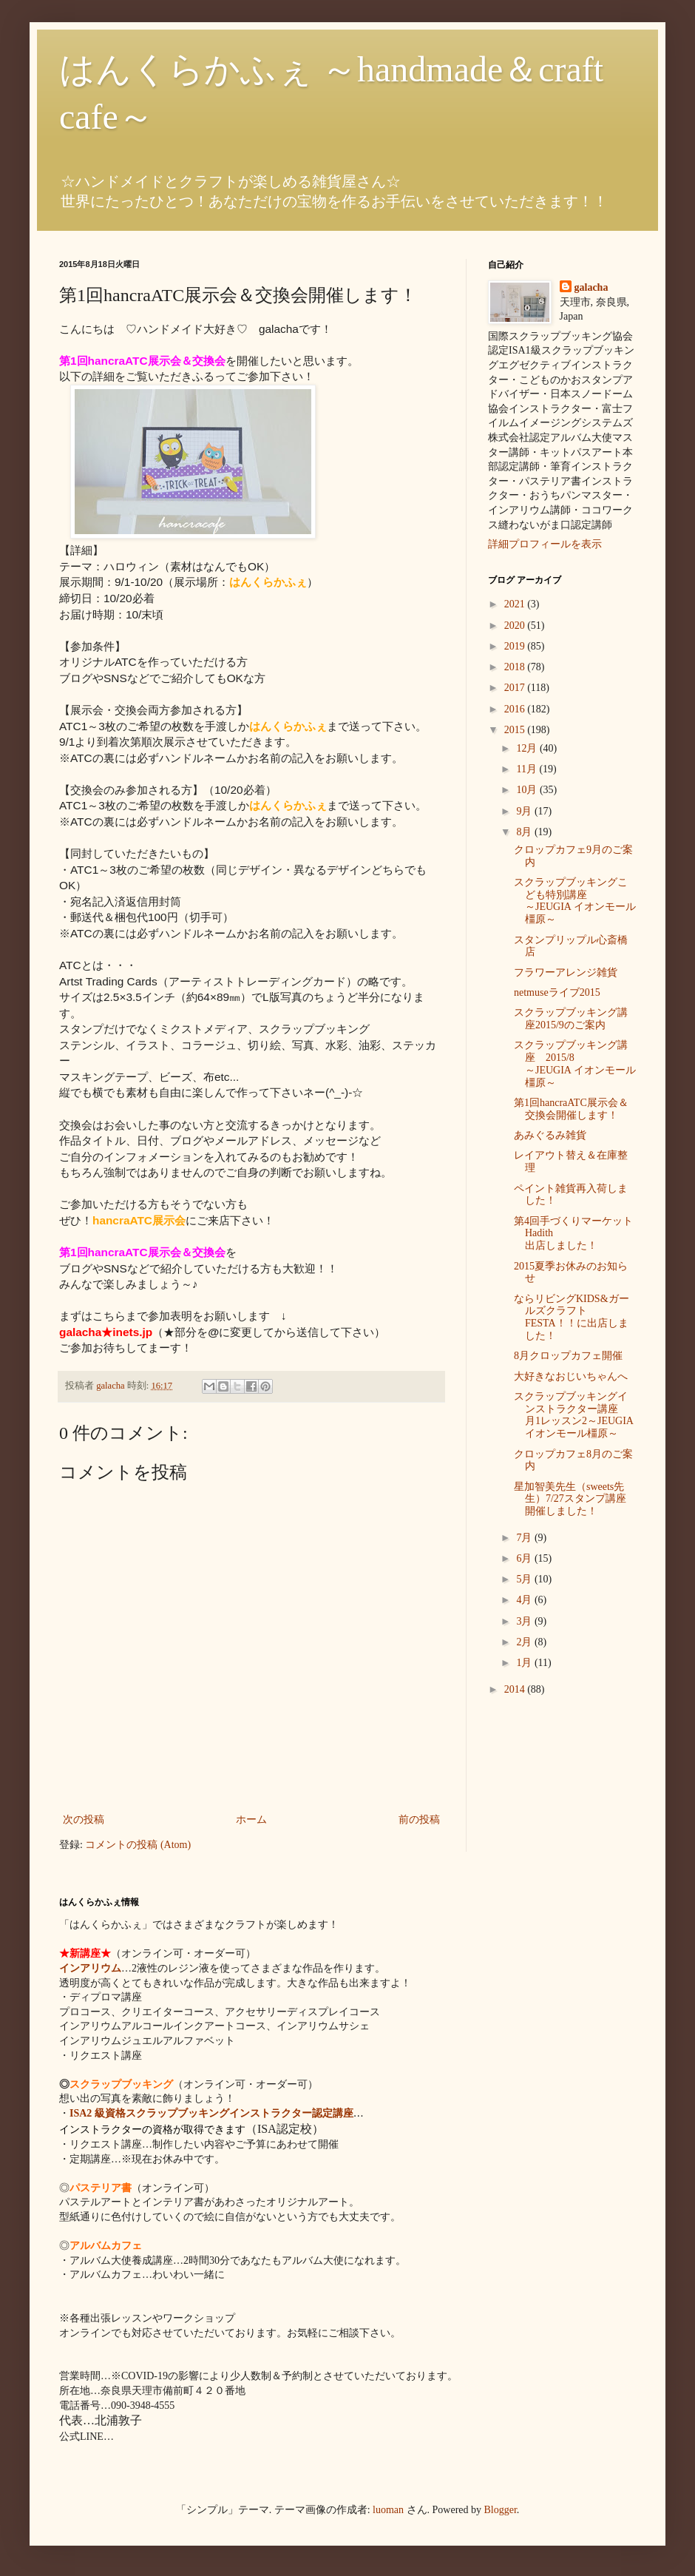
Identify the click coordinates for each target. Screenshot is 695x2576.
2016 (516, 709)
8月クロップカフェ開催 (568, 1355)
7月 (525, 1537)
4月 (525, 1599)
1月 (525, 1662)
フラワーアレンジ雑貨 (565, 972)
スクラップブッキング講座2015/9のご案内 (571, 1019)
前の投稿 (419, 1819)
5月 (525, 1579)
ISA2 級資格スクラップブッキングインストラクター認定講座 (211, 2113)
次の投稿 (83, 1819)
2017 (516, 687)
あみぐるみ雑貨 (550, 1135)
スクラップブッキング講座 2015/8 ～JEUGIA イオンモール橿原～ (575, 1063)
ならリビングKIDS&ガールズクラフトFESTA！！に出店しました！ (571, 1317)
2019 (516, 646)
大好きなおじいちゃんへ (571, 1376)
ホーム (251, 1819)
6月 (525, 1558)
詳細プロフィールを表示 (545, 544)
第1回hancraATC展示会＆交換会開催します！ (571, 1109)
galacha (591, 287)
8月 (525, 831)
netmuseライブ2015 (557, 992)
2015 (516, 729)
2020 (516, 625)
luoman (388, 2509)
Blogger (500, 2509)
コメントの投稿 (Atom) (138, 1844)
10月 (528, 789)
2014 (516, 1689)
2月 (525, 1642)
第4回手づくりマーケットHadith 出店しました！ (575, 1233)
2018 (516, 666)
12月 (528, 748)
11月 (527, 769)
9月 (525, 811)
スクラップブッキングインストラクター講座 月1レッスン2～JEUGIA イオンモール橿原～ (576, 1415)
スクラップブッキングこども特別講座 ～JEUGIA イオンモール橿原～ (581, 901)
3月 (525, 1621)
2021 (516, 604)
